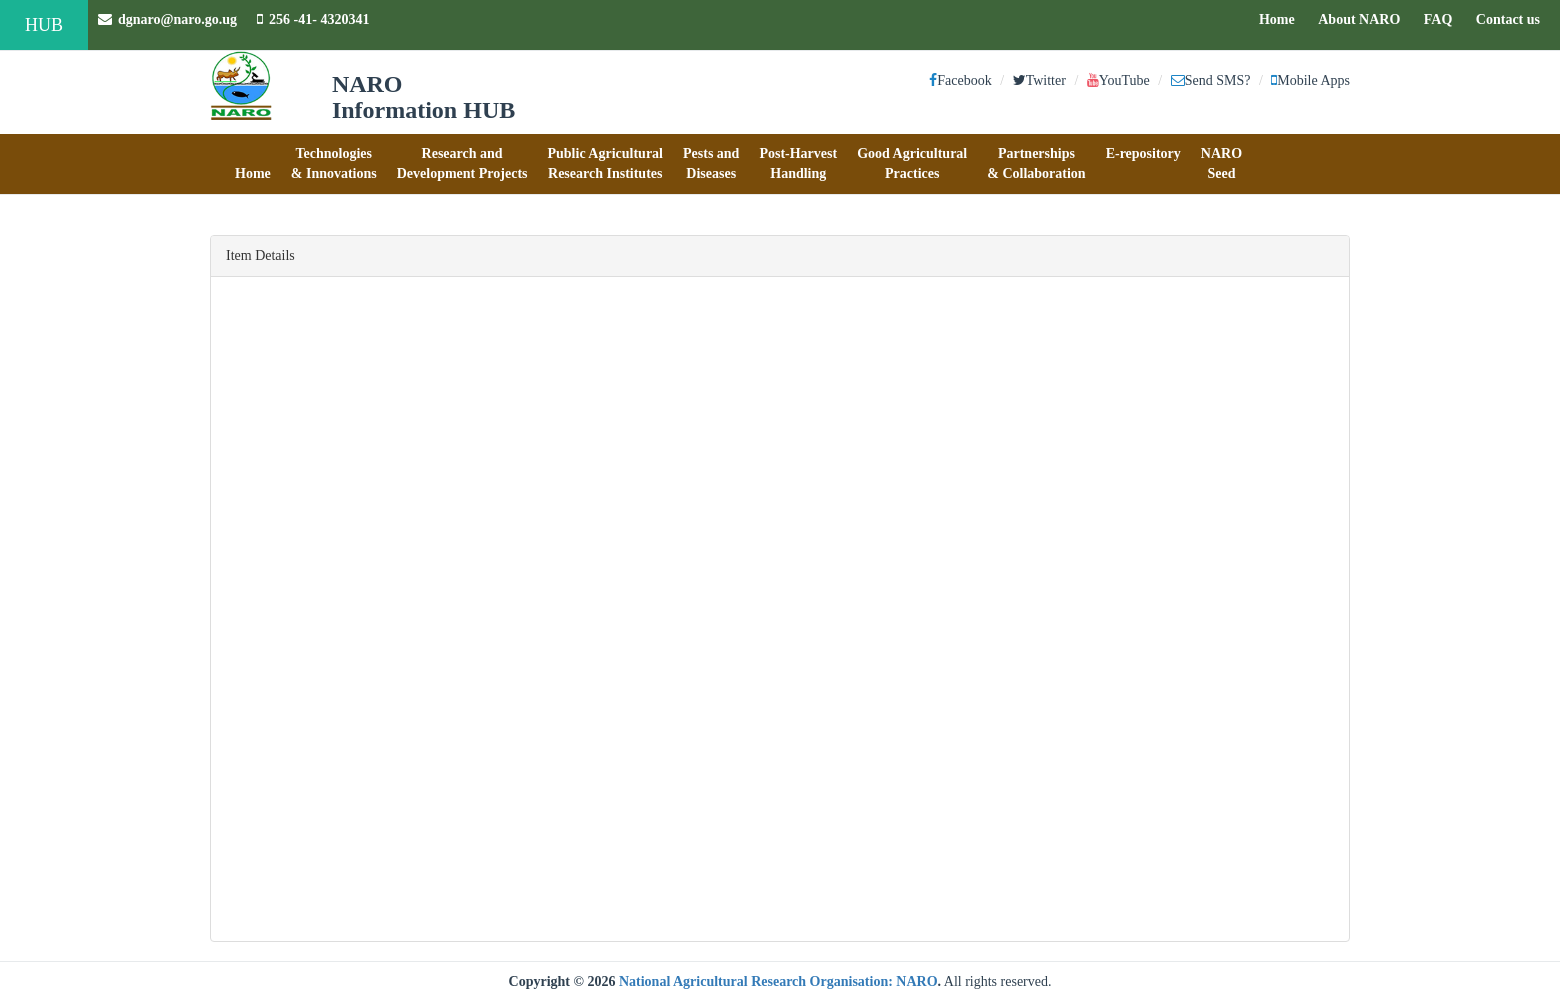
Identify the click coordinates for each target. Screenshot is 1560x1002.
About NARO (1359, 19)
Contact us (1513, 18)
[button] (253, 164)
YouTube (1118, 80)
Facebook (960, 80)
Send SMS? (1211, 80)
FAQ (1443, 18)
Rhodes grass (327, 844)
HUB (44, 25)
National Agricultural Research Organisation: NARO (778, 981)
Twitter (1039, 80)
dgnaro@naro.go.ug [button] (167, 19)
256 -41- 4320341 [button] (313, 19)
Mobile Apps (1310, 80)
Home (1282, 18)
